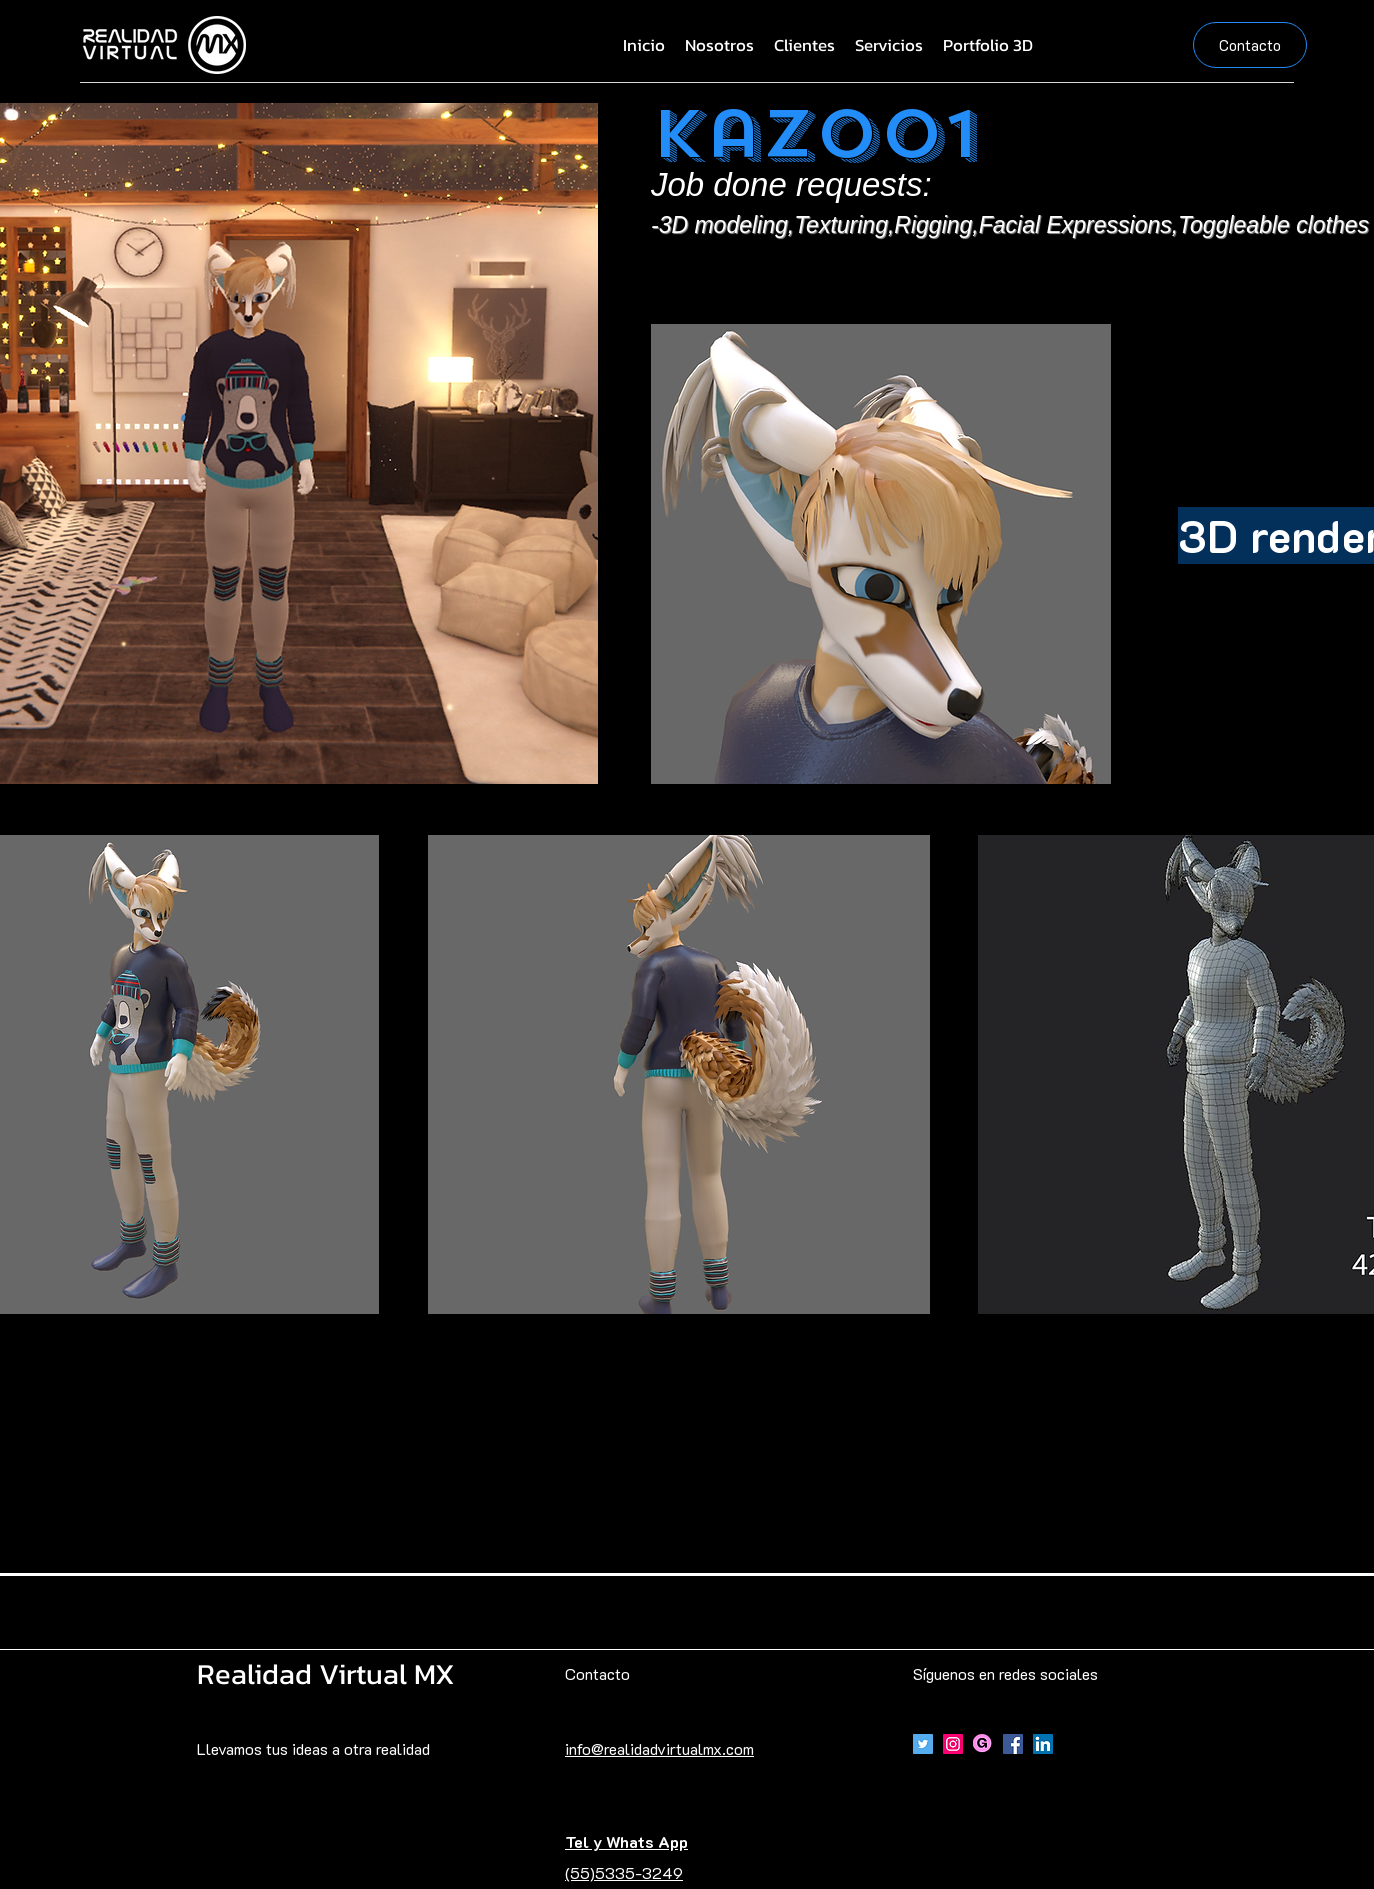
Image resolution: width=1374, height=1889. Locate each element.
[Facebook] (1013, 1744)
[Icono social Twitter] (923, 1744)
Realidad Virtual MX (326, 1673)
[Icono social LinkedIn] (1043, 1744)
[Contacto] (1250, 45)
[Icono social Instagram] (953, 1744)
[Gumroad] (983, 1744)
